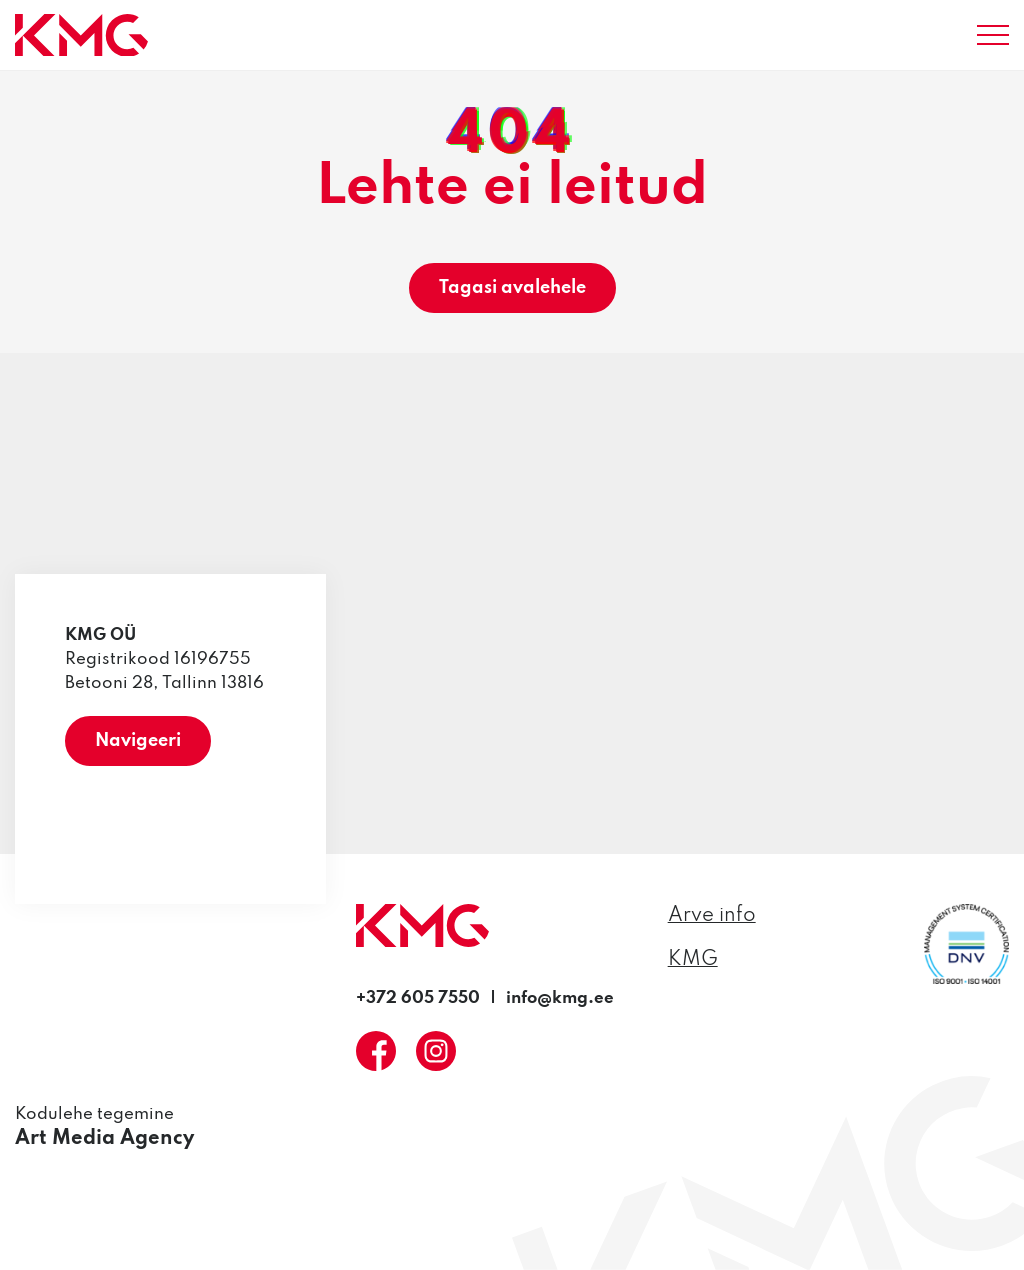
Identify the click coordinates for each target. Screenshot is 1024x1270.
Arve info (712, 916)
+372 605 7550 (418, 998)
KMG (693, 960)
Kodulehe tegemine (104, 1128)
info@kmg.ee (560, 998)
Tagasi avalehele (512, 288)
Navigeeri (138, 741)
